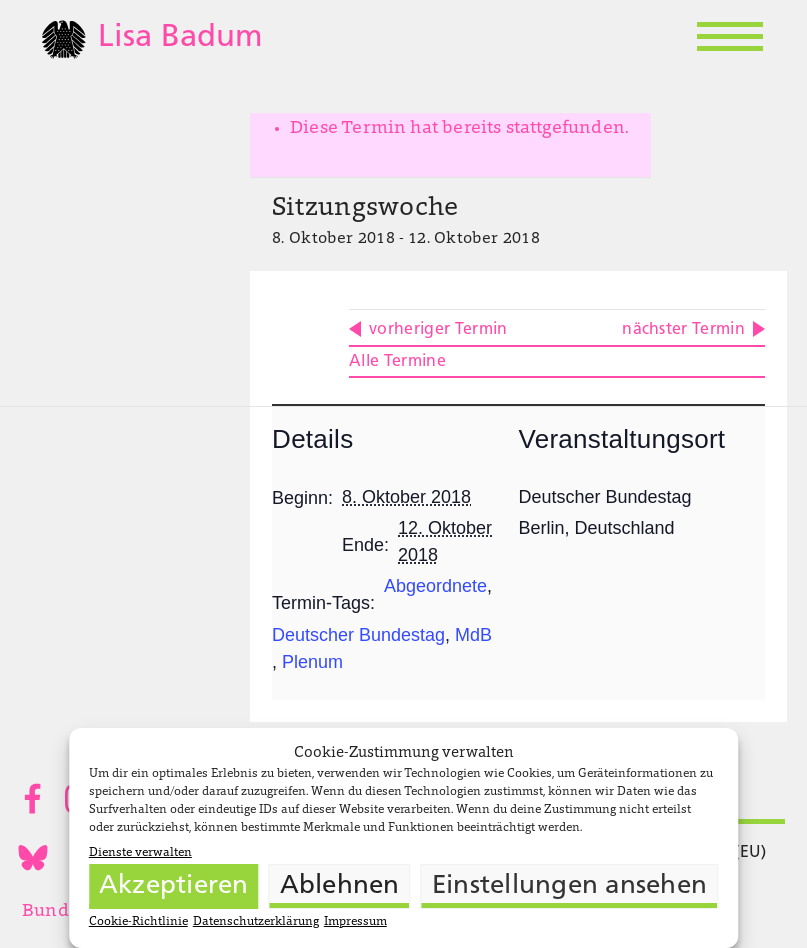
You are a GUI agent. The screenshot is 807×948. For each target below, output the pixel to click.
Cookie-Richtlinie (138, 922)
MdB (473, 635)
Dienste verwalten (140, 853)
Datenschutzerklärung (256, 922)
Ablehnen (340, 886)
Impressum (355, 922)
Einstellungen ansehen (569, 886)
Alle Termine (397, 362)
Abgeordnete (435, 586)
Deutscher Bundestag (358, 635)
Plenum (312, 662)
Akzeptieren (174, 886)
